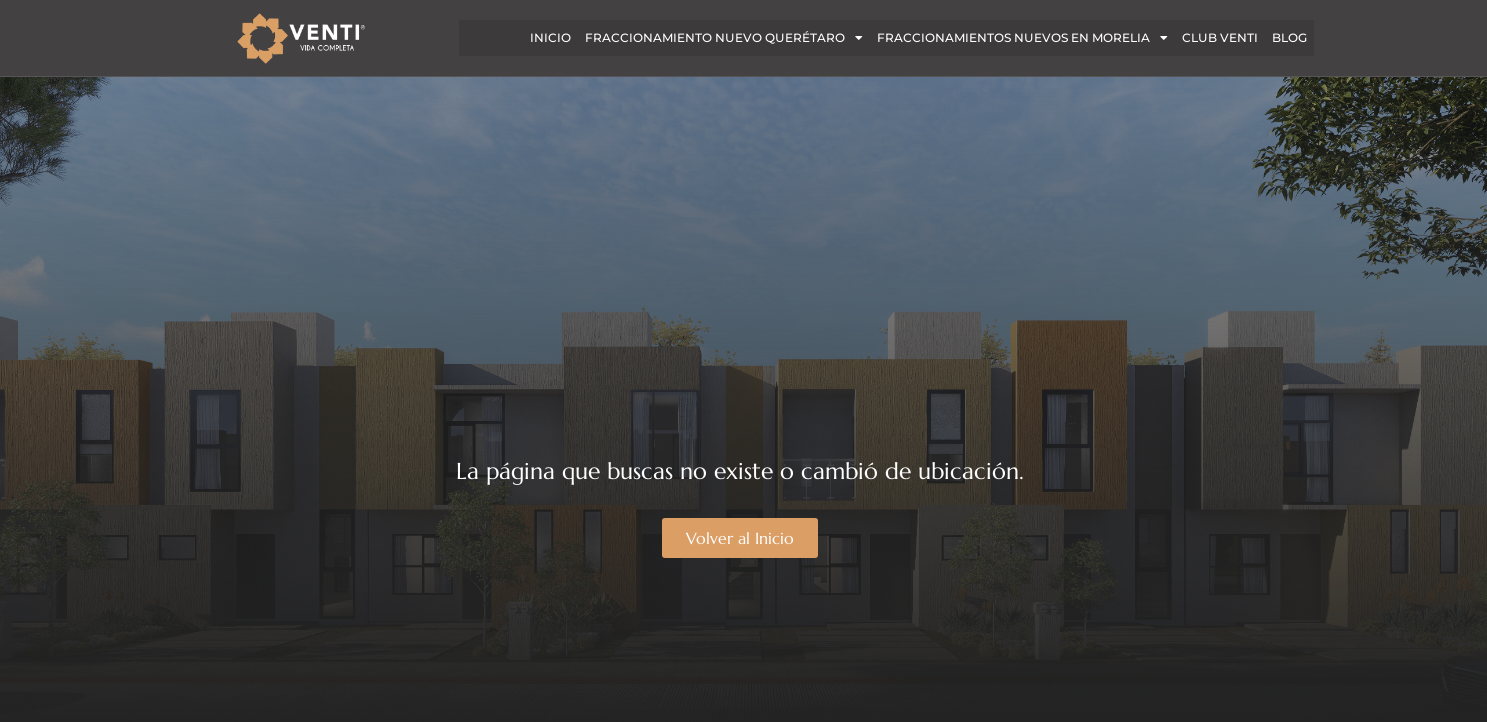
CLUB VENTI (1220, 37)
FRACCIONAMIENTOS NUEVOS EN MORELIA (1022, 38)
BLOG (1289, 37)
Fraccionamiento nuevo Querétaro (724, 38)
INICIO (550, 37)
